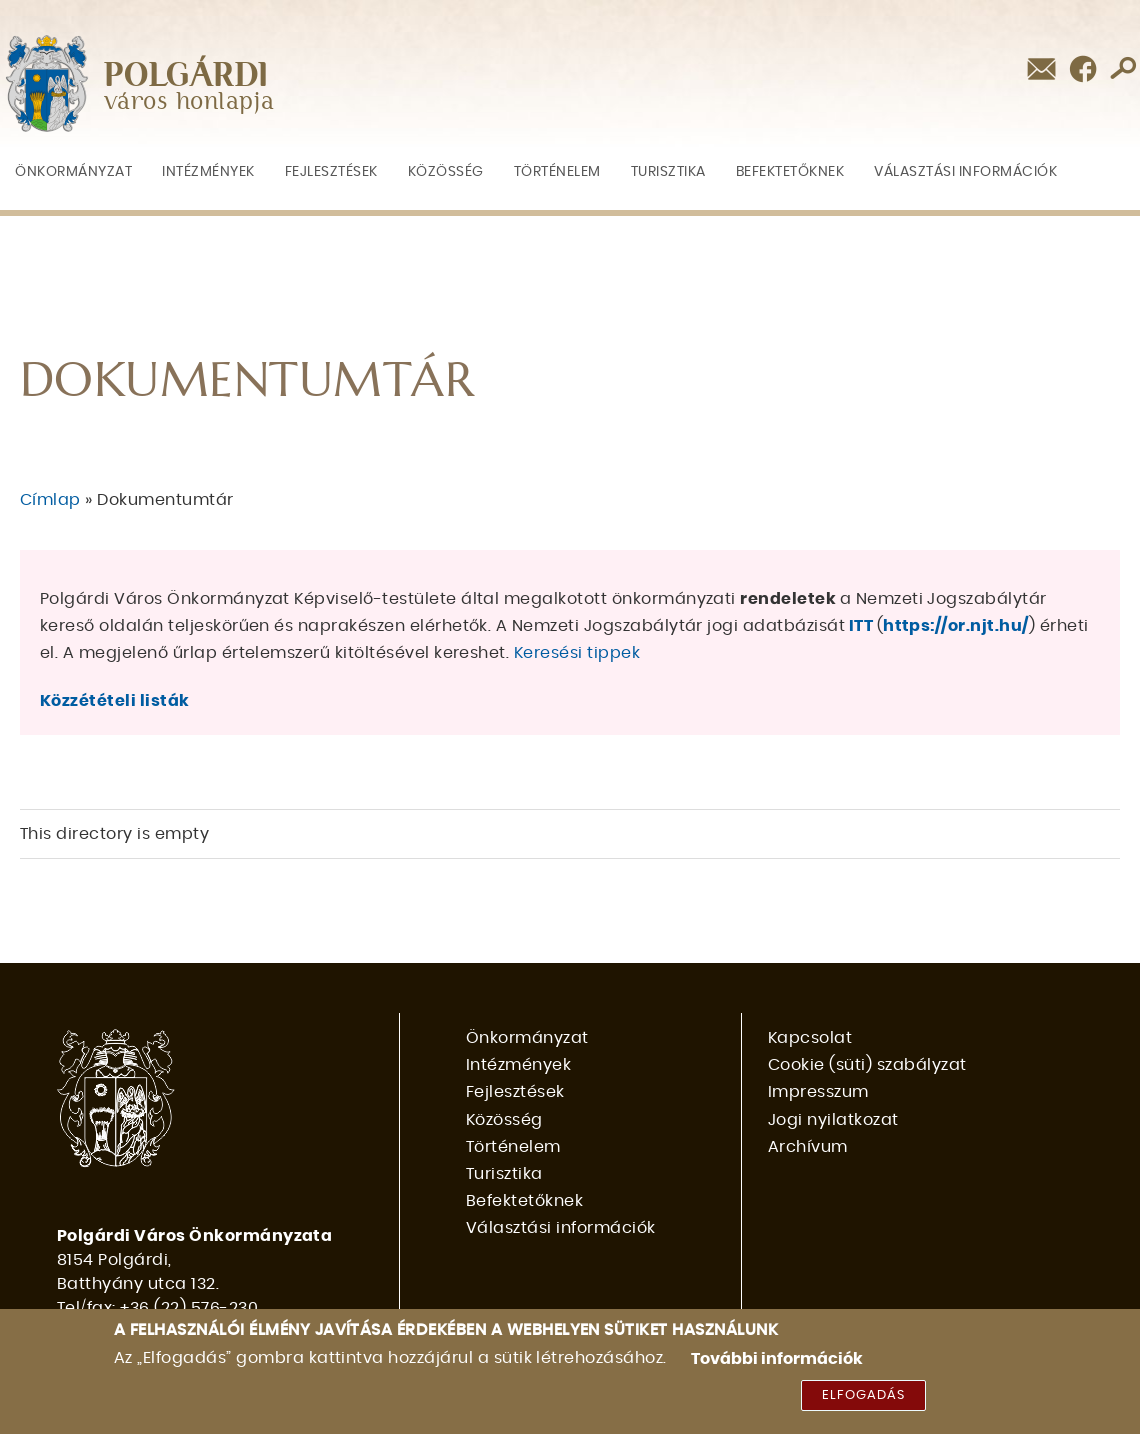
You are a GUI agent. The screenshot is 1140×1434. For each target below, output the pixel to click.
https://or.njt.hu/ (956, 626)
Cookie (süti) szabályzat (867, 1065)
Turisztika (668, 171)
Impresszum (818, 1092)
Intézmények (208, 171)
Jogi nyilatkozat (833, 1120)
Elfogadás (863, 1395)
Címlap (50, 500)
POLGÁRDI (186, 76)
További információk (777, 1359)
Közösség (446, 171)
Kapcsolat (810, 1038)
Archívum (808, 1147)
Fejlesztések (331, 171)
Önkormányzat (73, 171)
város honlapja (189, 102)
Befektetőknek (790, 171)
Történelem (557, 171)
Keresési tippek (577, 653)
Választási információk (965, 171)
